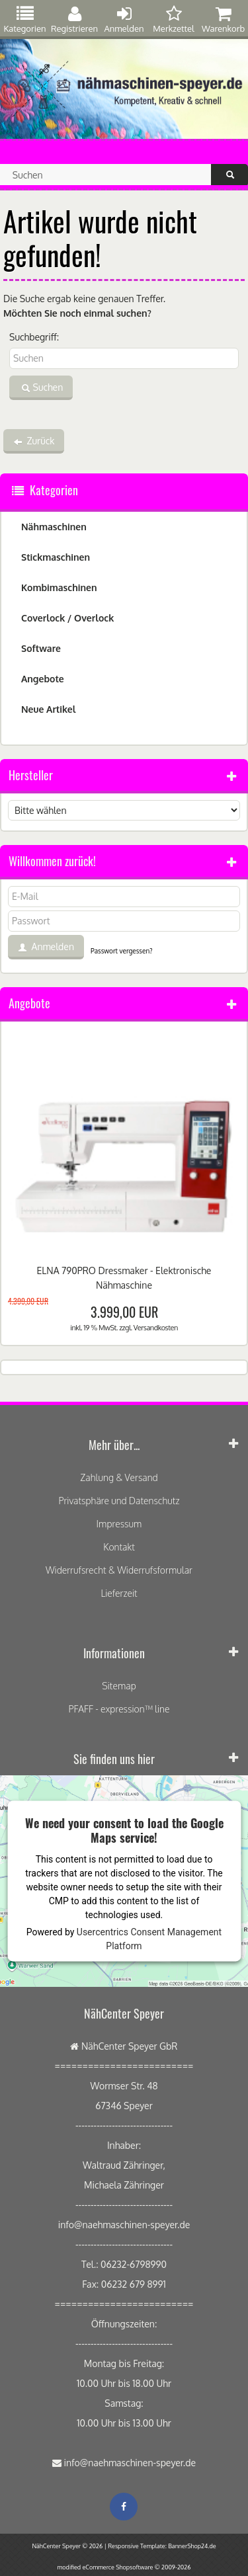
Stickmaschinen (55, 557)
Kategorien (24, 19)
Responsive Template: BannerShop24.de (162, 2546)
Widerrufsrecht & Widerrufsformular (119, 1570)
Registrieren (74, 19)
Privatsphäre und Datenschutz (118, 1500)
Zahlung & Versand (118, 1477)
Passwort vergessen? (121, 951)
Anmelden (124, 19)
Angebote (42, 678)
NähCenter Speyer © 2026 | (70, 2546)
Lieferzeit (119, 1593)
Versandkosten (156, 1327)
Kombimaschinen (59, 587)
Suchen (41, 388)
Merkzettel (173, 19)
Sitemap (119, 1685)
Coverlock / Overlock (67, 618)
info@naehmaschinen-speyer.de (129, 2462)
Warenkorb (223, 19)
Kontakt (119, 1546)
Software (41, 648)
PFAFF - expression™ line (119, 1708)
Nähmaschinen (54, 526)
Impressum (119, 1523)
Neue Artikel (48, 709)
